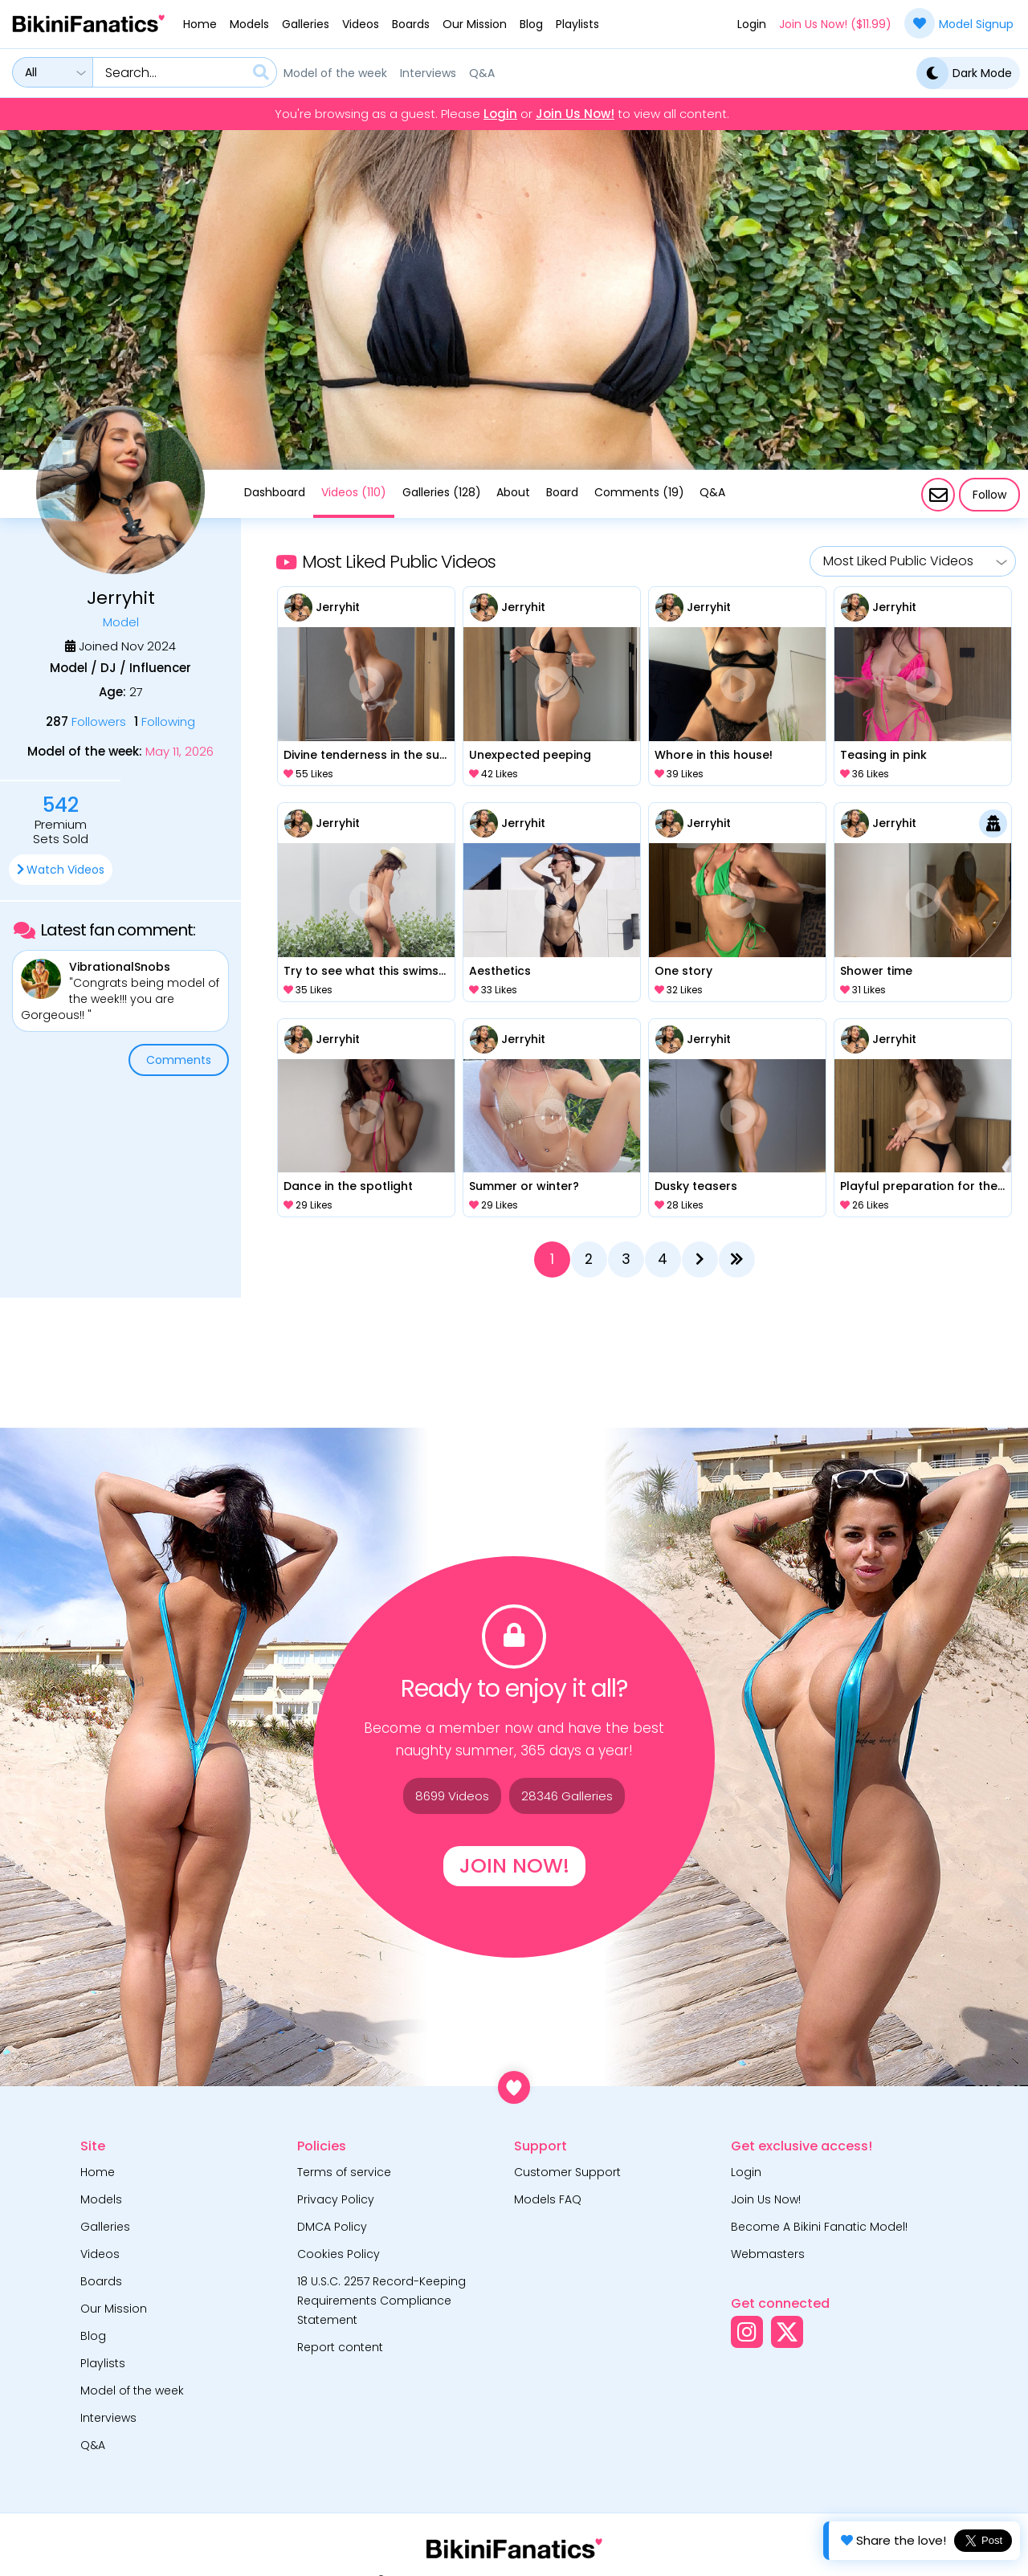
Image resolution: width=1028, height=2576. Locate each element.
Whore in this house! (714, 755)
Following (164, 721)
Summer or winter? (524, 1186)
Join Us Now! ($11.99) (835, 24)
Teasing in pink (883, 755)
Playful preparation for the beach (923, 1186)
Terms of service (344, 2172)
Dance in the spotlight (348, 1186)
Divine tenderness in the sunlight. (367, 755)
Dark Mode (964, 73)
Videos (360, 24)
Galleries (305, 24)
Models (249, 24)
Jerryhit (338, 607)
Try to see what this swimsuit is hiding (367, 971)
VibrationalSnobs (119, 967)
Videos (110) (353, 492)
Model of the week (335, 73)
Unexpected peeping (530, 755)
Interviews (428, 73)
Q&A (482, 73)
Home (200, 24)
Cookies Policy (338, 2254)
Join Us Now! (575, 114)
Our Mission (475, 24)
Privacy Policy (335, 2199)
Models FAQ (547, 2199)
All (31, 72)
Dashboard (274, 492)
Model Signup (959, 23)
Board (562, 492)
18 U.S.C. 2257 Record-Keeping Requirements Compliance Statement (381, 2300)
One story (683, 971)
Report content (340, 2347)
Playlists (577, 24)
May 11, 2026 (179, 752)
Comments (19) (639, 492)
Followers (86, 721)
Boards (411, 24)
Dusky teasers (696, 1186)
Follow (989, 495)
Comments (178, 1060)
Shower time (876, 971)
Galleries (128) (441, 492)
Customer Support (567, 2172)
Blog (531, 24)
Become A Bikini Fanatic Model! (819, 2227)
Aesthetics (500, 971)
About (513, 492)
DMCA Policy (332, 2227)
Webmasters (768, 2254)
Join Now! (514, 1866)
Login (751, 24)
